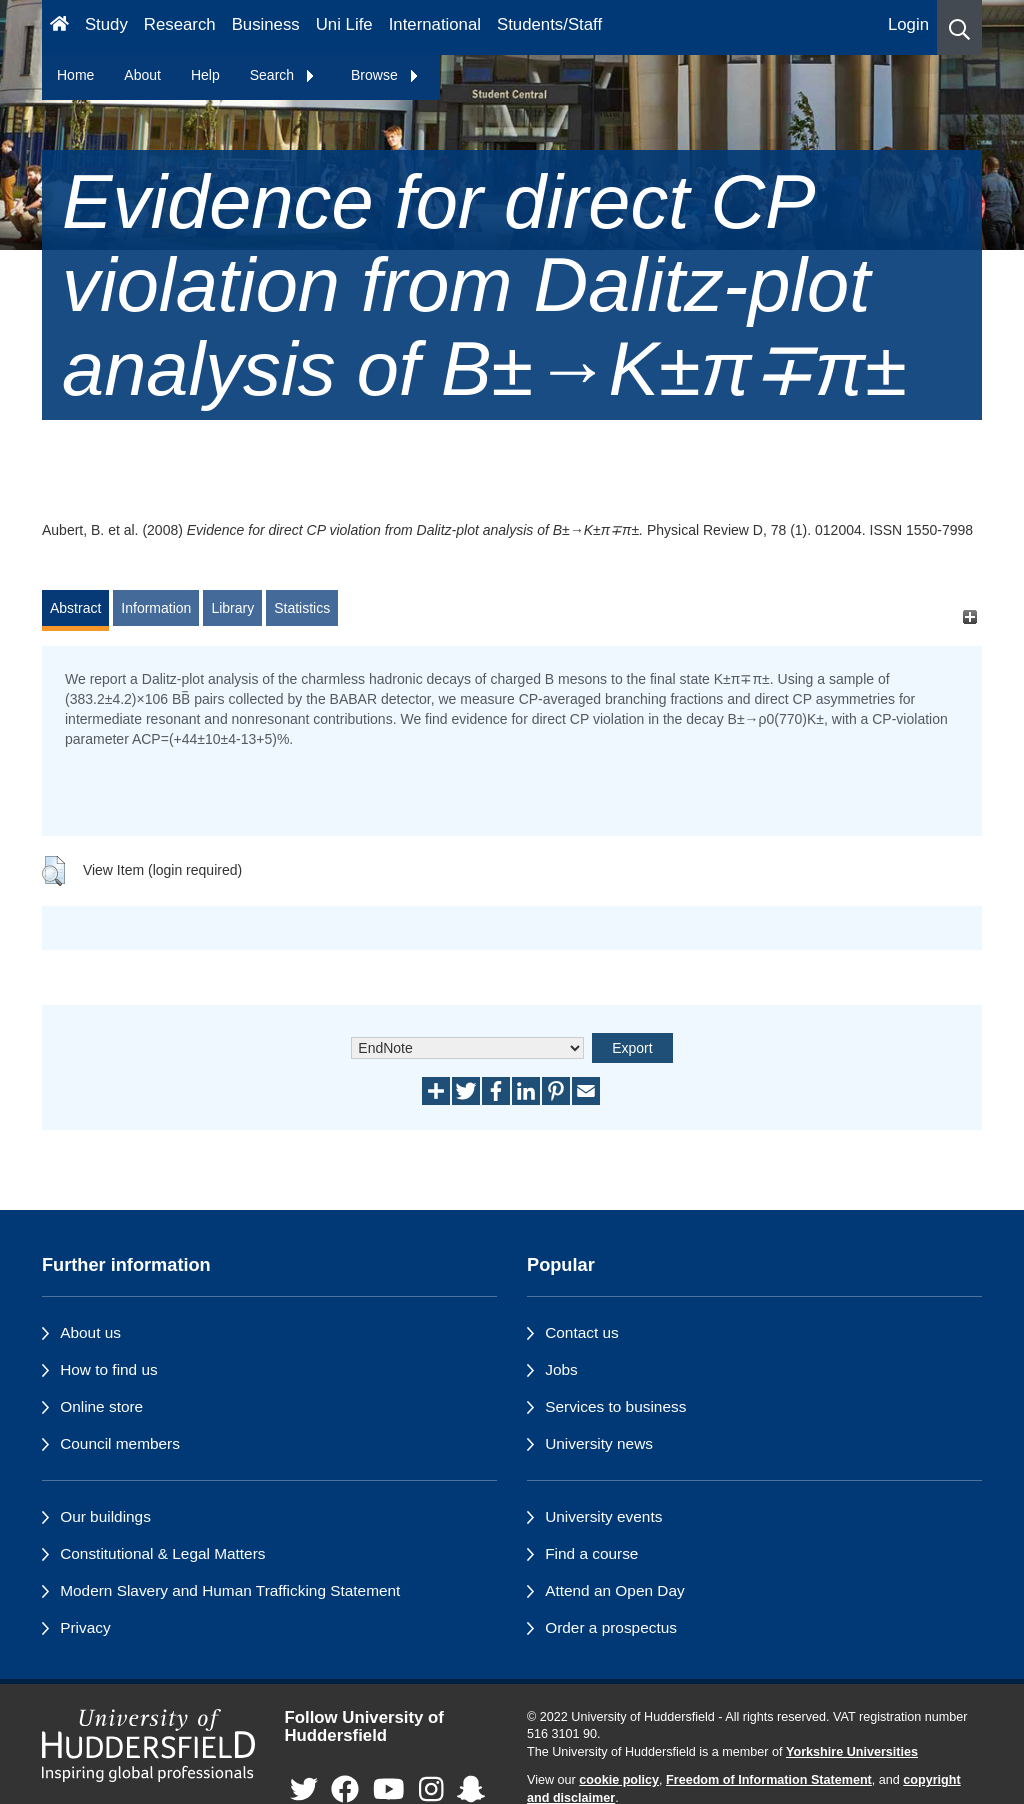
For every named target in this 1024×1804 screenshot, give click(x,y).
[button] (959, 27)
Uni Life (344, 24)
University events (603, 1516)
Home (75, 75)
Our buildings (105, 1516)
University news (599, 1443)
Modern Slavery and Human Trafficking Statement (230, 1590)
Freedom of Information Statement (769, 1780)
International (435, 24)
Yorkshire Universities (852, 1752)
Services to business (615, 1406)
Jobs (561, 1369)
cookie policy (619, 1780)
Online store (101, 1406)
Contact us (582, 1332)
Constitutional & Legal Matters (162, 1553)
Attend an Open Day (614, 1590)
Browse (385, 75)
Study (106, 24)
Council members (120, 1443)
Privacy (85, 1627)
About (142, 75)
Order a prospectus (611, 1627)
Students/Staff (549, 24)
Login (908, 24)
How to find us (109, 1369)
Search (283, 75)
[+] (969, 617)
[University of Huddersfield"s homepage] (148, 1746)
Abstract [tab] (75, 608)
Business (266, 24)
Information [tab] (156, 608)
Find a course (591, 1553)
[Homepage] (59, 27)
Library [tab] (232, 608)
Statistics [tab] (302, 608)
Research (180, 24)
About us (90, 1332)
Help (205, 75)
